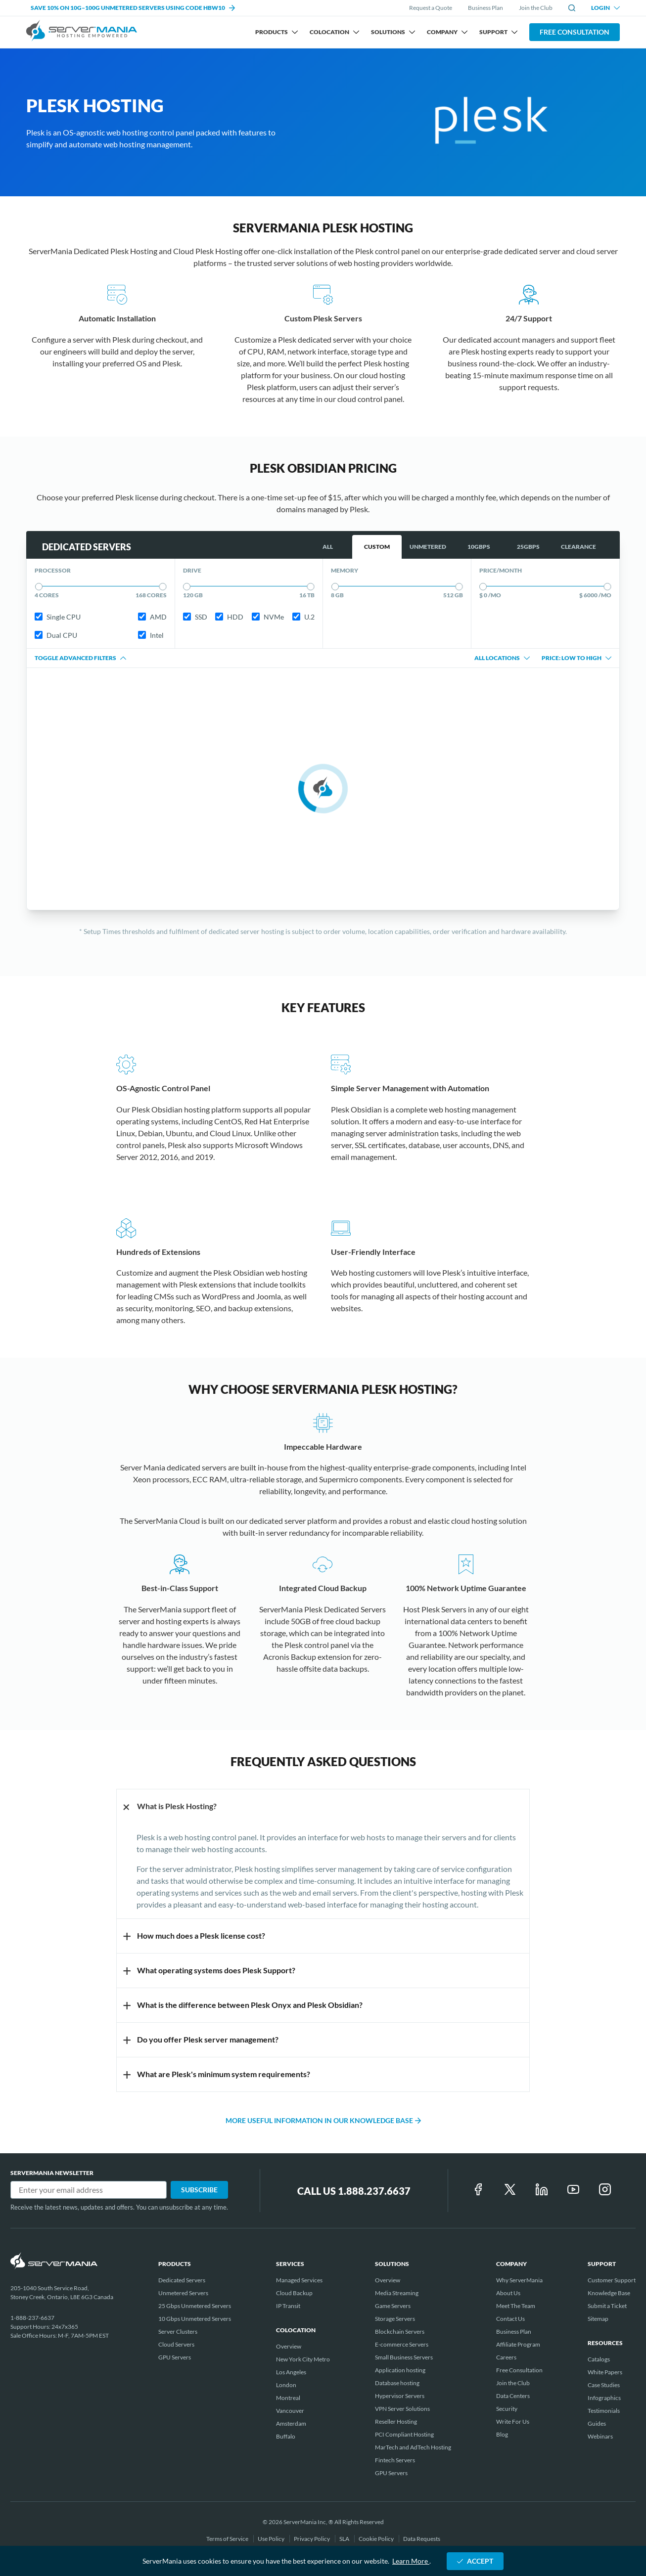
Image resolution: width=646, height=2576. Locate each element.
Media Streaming (396, 2293)
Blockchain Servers (399, 2331)
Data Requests (421, 2538)
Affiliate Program (518, 2344)
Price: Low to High (576, 658)
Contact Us (510, 2318)
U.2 (303, 617)
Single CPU (58, 617)
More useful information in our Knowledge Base (323, 2120)
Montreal (288, 2397)
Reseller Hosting (396, 2421)
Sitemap (598, 2318)
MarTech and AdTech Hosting (413, 2447)
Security (506, 2408)
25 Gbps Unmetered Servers (194, 2306)
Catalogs (599, 2359)
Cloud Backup (294, 2293)
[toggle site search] (571, 7)
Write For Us (512, 2421)
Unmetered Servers (183, 2293)
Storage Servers (395, 2318)
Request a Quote (430, 7)
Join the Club (536, 7)
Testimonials (604, 2410)
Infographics (604, 2397)
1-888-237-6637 (32, 2317)
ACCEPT (475, 2561)
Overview (288, 2346)
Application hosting (400, 2370)
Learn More (410, 2561)
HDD (229, 617)
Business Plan (485, 7)
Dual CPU (56, 635)
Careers (506, 2357)
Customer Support (612, 2280)
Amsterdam (291, 2423)
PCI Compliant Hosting (404, 2434)
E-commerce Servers (401, 2344)
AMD (152, 617)
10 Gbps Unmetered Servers (194, 2318)
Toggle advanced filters (80, 658)
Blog (502, 2434)
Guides (597, 2423)
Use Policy (271, 2538)
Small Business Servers (404, 2357)
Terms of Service (227, 2538)
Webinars (600, 2436)
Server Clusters (177, 2331)
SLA (344, 2538)
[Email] (88, 2190)
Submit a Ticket (607, 2306)
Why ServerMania (519, 2280)
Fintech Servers (395, 2460)
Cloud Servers (176, 2344)
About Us (508, 2293)
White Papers (605, 2372)
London (286, 2385)
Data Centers (513, 2395)
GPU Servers (174, 2357)
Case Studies (604, 2385)
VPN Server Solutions (402, 2408)
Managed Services (299, 2280)
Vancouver (290, 2410)
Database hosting (397, 2383)
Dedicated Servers (181, 2280)
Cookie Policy (377, 2538)
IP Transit (288, 2306)
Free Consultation (574, 32)
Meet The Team (515, 2306)
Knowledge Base (609, 2293)
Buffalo (285, 2436)
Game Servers (393, 2306)
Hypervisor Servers (399, 2395)
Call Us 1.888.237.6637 (354, 2191)
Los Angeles (291, 2372)
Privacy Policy (312, 2538)
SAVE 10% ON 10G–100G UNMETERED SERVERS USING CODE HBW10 (133, 7)
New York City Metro (303, 2359)
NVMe (268, 617)
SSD (195, 617)
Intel (151, 635)
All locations (502, 658)
